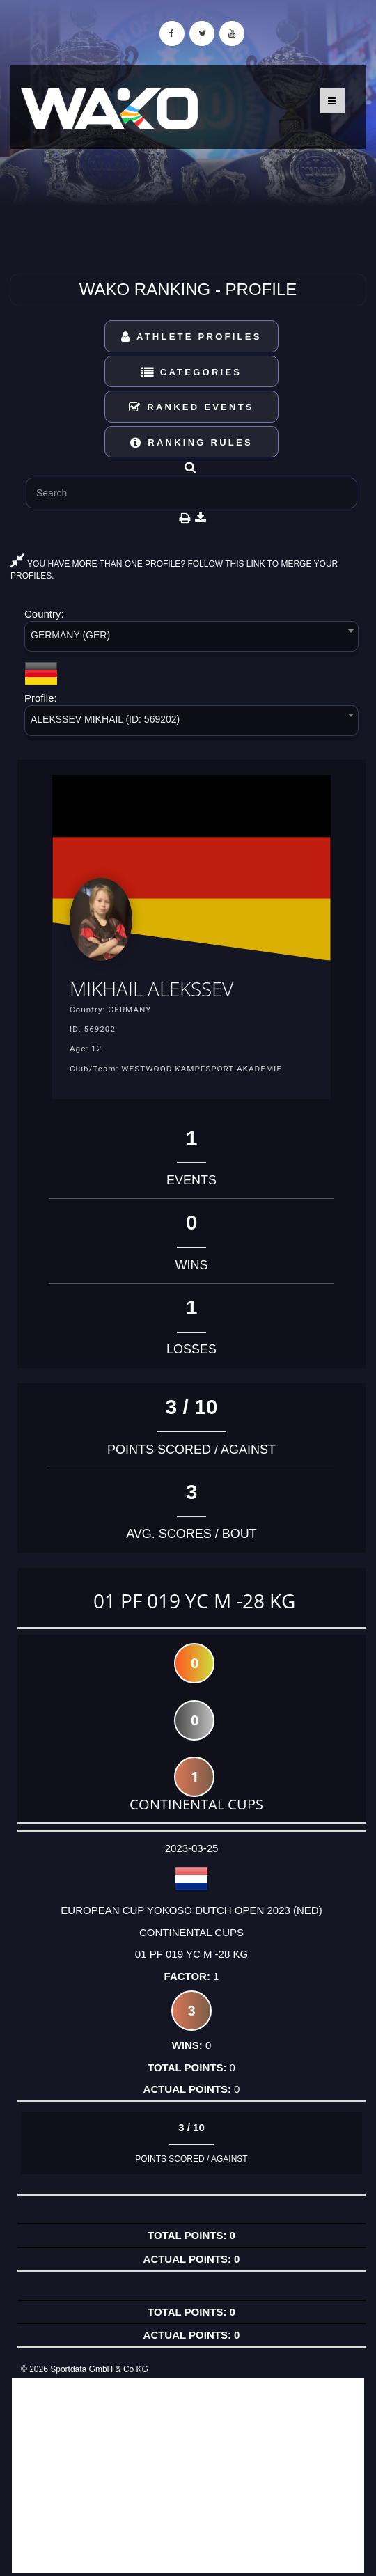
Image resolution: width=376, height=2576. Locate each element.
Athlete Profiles (191, 336)
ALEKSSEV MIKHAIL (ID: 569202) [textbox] (105, 719)
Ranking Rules (191, 442)
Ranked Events (191, 407)
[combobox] (191, 639)
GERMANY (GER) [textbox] (70, 635)
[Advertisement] (188, 2475)
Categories (191, 372)
